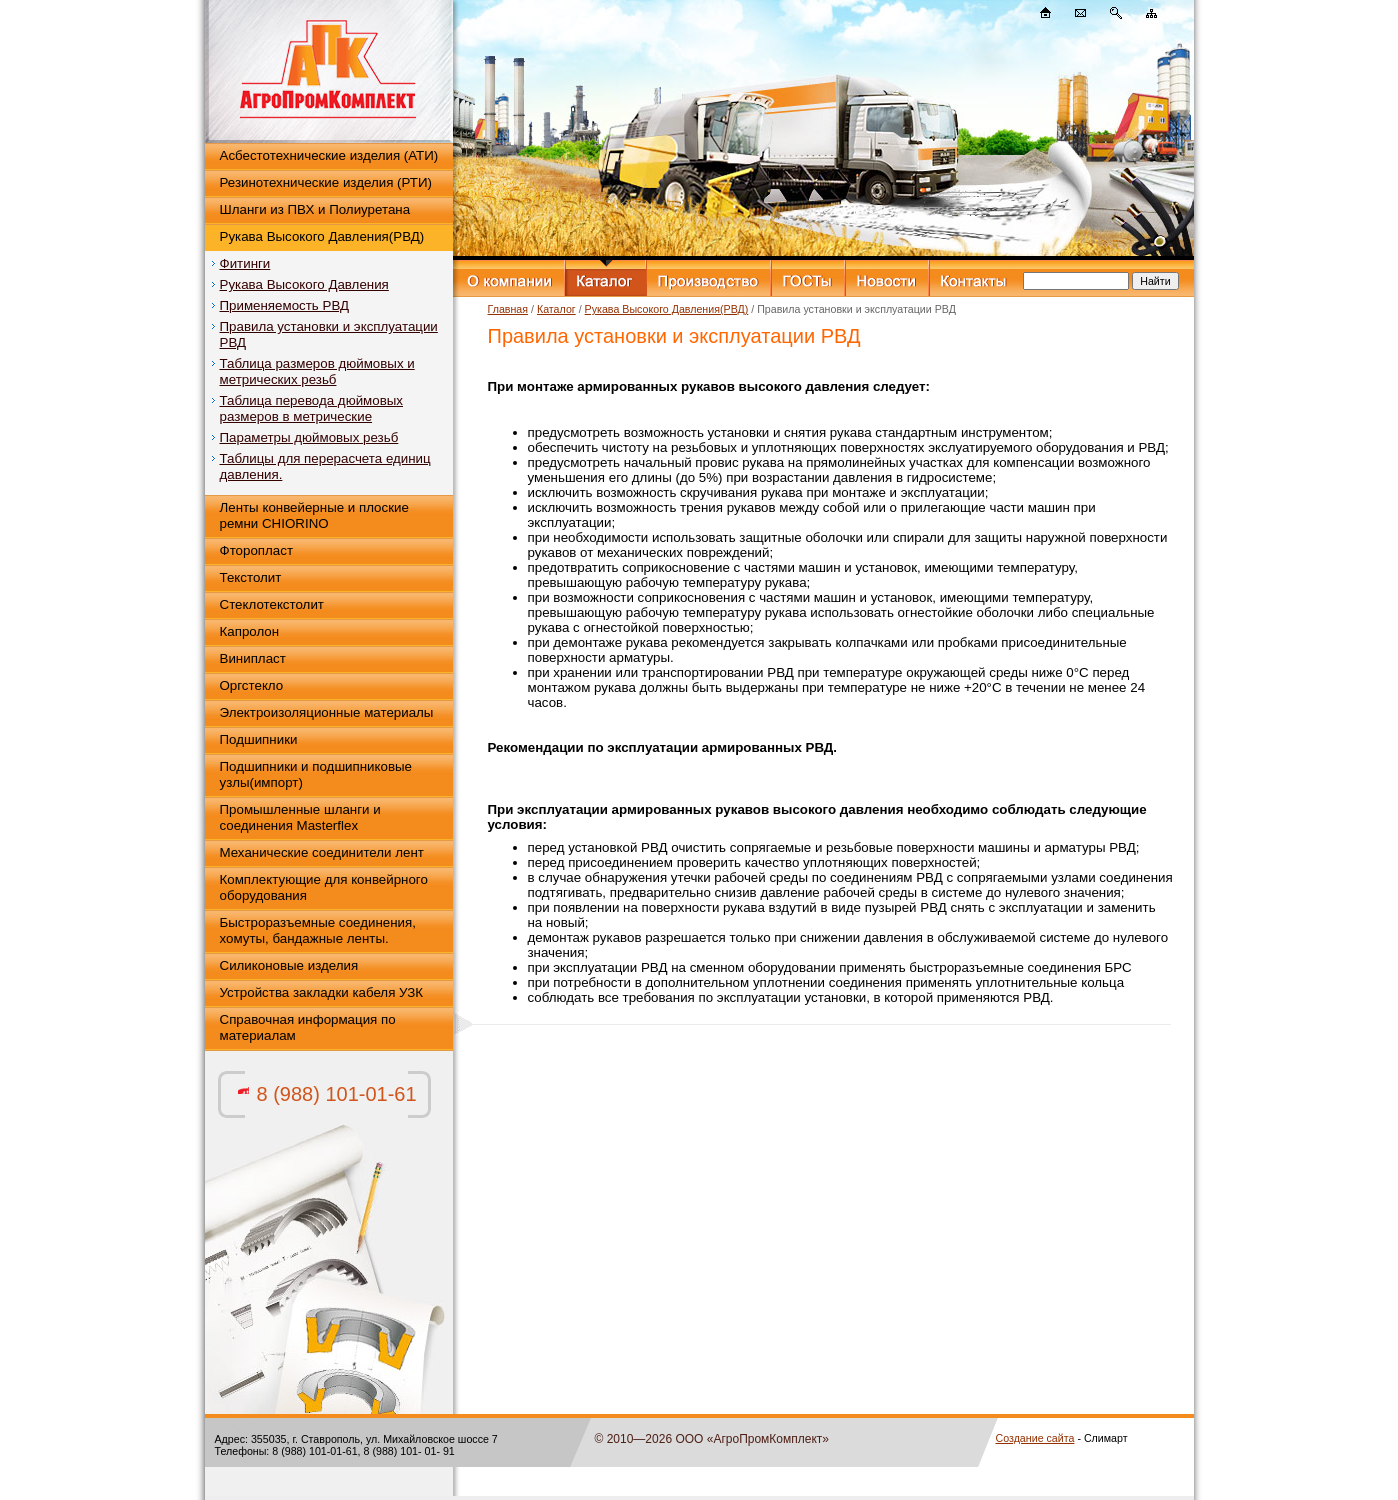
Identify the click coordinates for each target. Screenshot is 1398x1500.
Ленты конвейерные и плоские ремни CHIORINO (314, 515)
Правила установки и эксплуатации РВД (329, 334)
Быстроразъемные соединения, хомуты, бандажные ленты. (318, 930)
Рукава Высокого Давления (304, 284)
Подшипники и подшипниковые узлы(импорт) (316, 774)
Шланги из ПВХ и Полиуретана (315, 209)
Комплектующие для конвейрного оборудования (324, 887)
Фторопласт (257, 550)
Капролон (250, 631)
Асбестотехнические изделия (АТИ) (329, 155)
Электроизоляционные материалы (327, 712)
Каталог (556, 309)
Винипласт (253, 658)
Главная (508, 309)
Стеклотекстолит (272, 604)
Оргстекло (252, 685)
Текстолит (251, 577)
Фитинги (245, 263)
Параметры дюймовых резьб (309, 437)
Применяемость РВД (285, 305)
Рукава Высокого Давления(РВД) (322, 236)
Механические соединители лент (322, 852)
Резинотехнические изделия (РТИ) (326, 182)
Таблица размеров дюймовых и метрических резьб (317, 371)
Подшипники (259, 739)
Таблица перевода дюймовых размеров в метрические (311, 408)
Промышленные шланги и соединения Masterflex (300, 817)
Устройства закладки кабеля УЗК (322, 992)
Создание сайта (1035, 1438)
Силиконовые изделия (289, 965)
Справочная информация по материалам (308, 1027)
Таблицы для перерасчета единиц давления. (325, 466)
